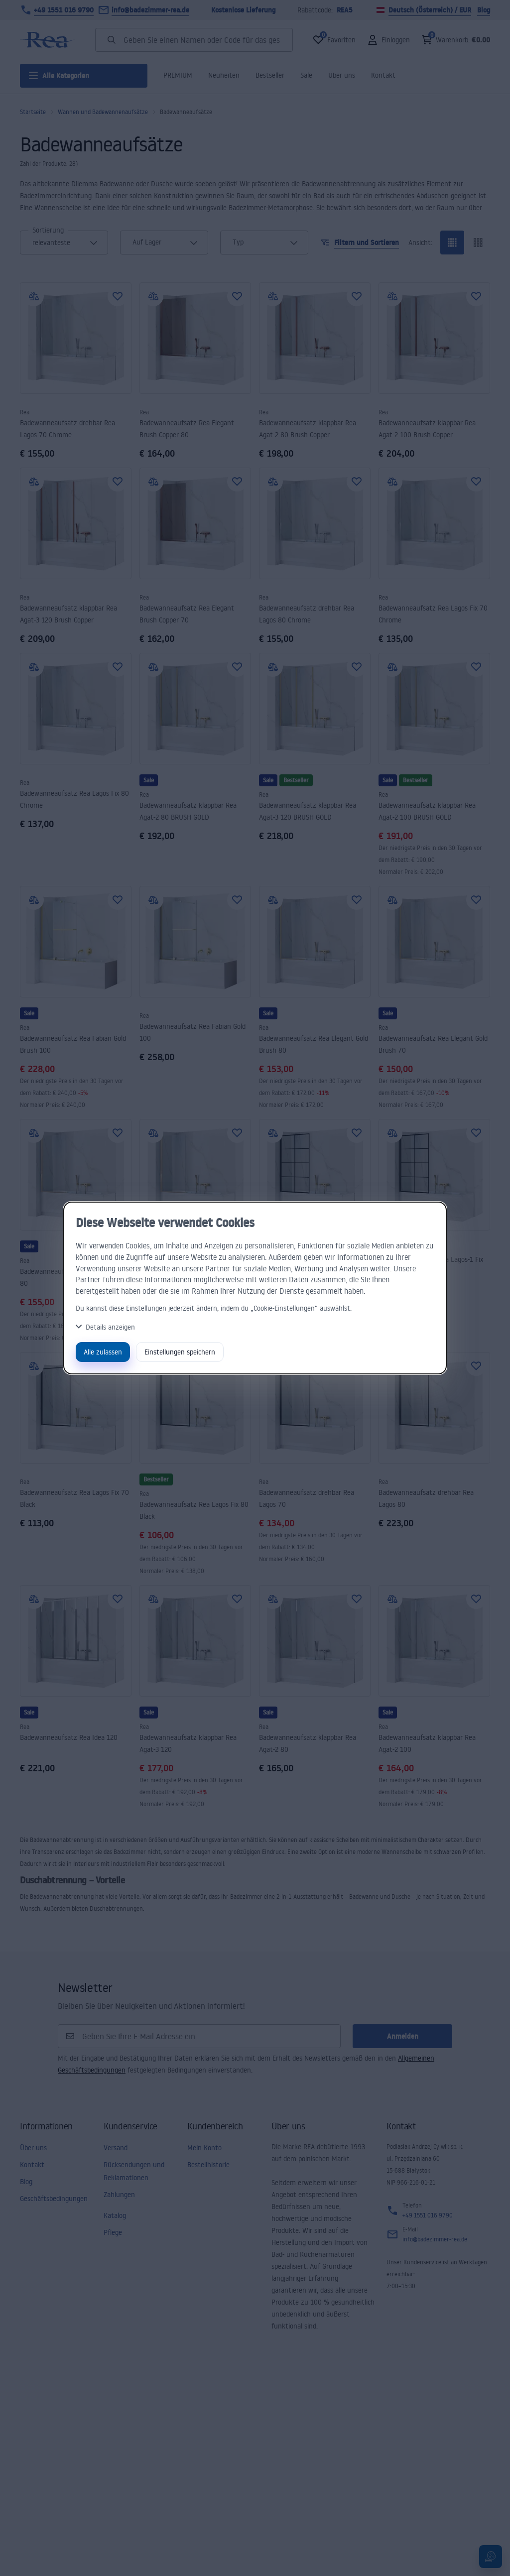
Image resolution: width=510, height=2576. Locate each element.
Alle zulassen (103, 1351)
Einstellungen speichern (179, 1351)
